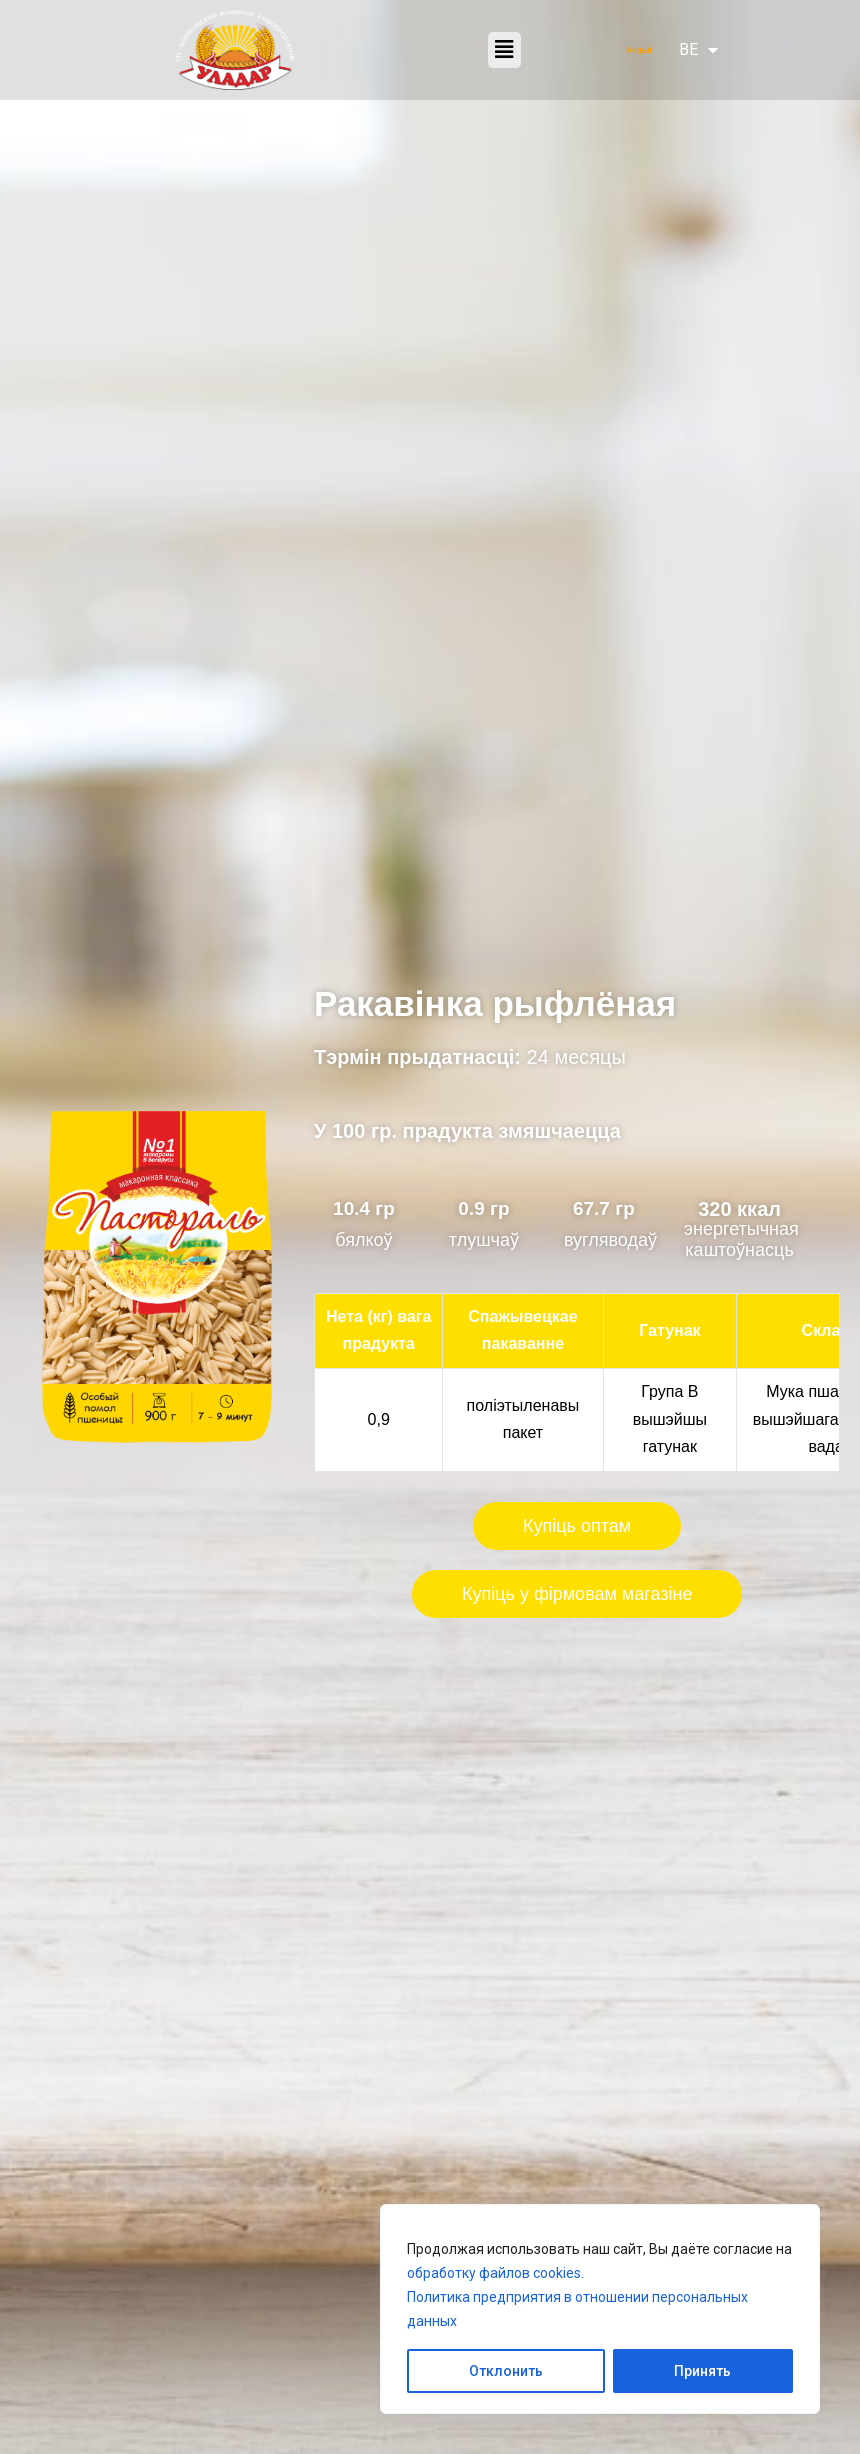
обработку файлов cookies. (495, 2273)
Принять (702, 2371)
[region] (600, 2309)
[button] (504, 50)
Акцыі (639, 50)
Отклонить (506, 2371)
